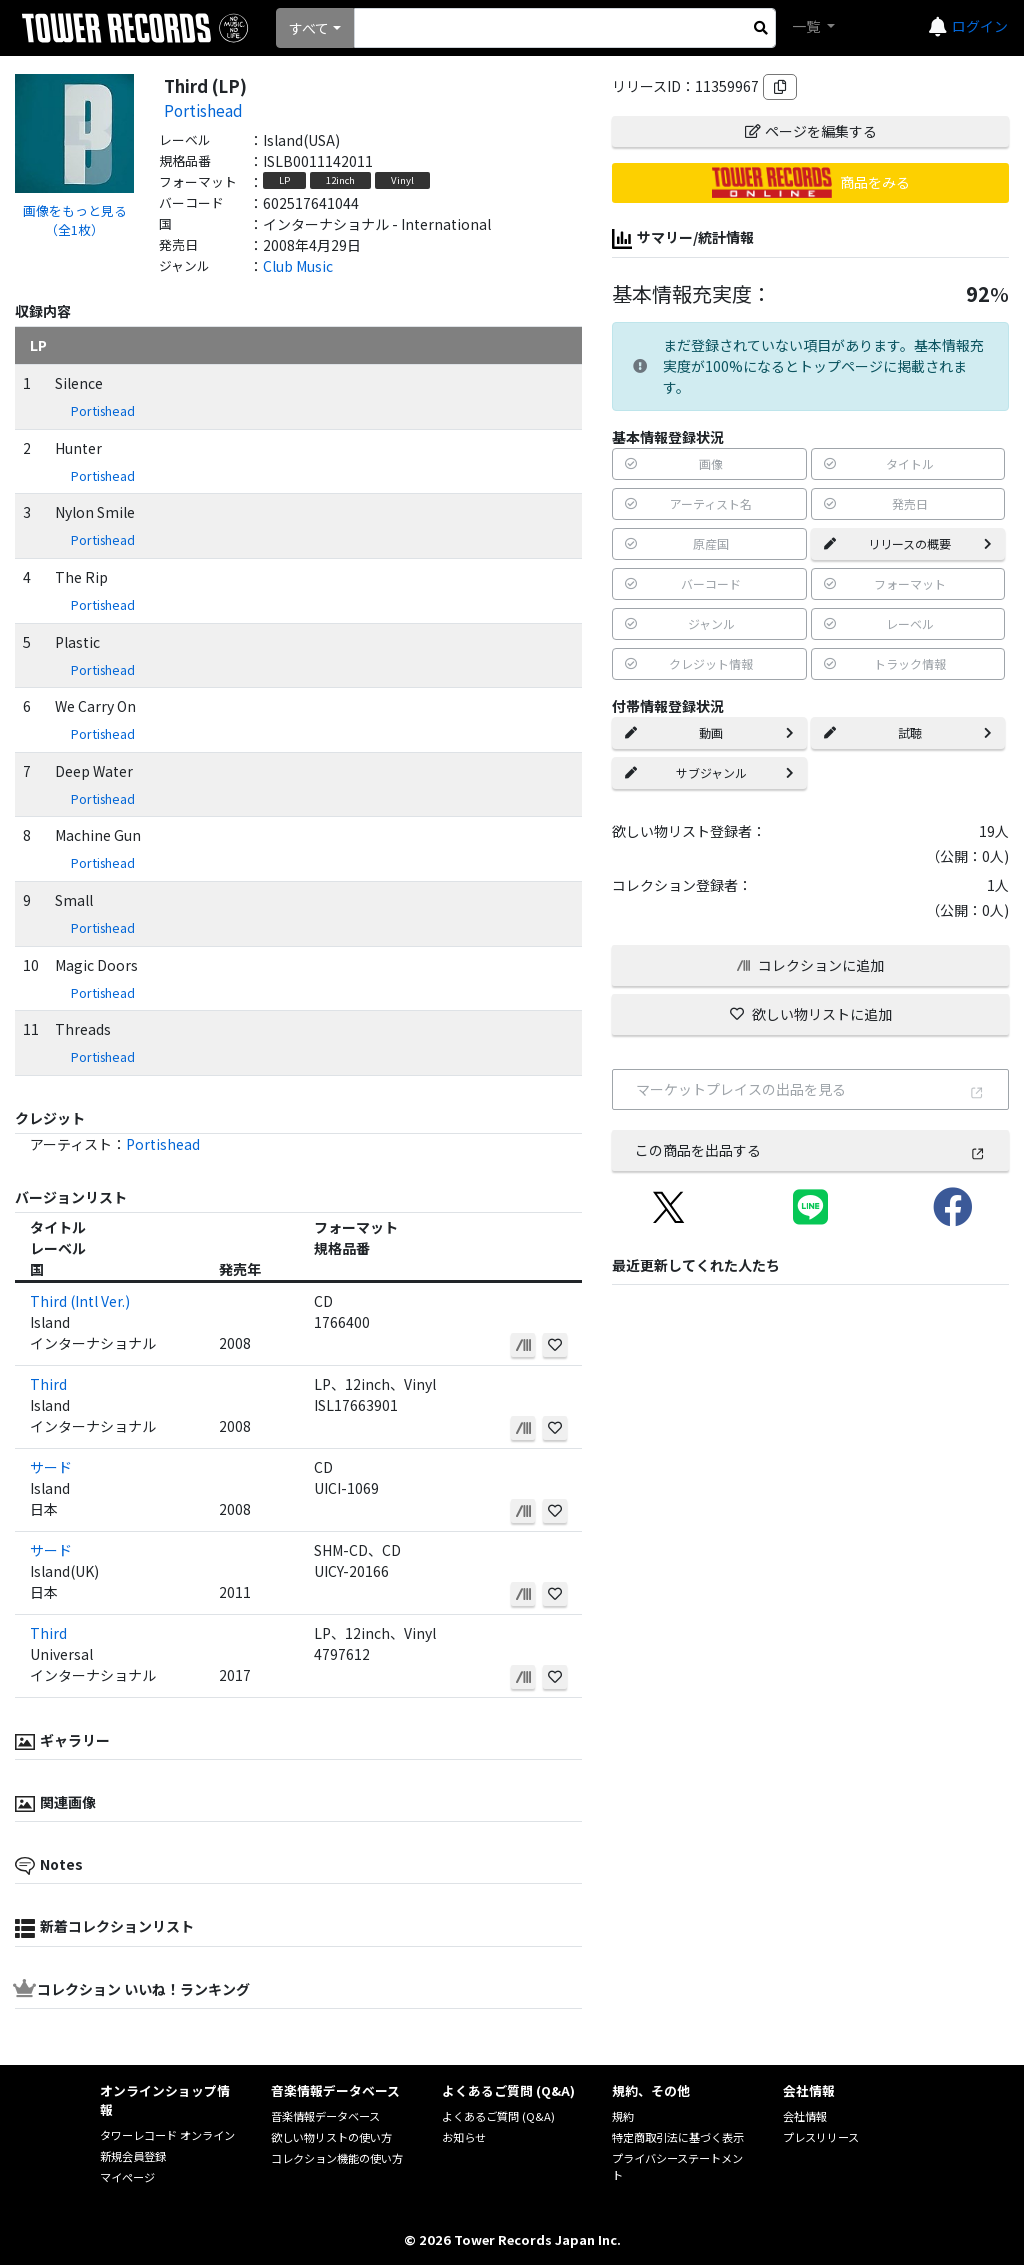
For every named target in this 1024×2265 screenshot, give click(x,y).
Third (48, 1384)
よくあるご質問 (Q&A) (498, 2116)
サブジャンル (709, 772)
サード (51, 1467)
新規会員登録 (133, 2156)
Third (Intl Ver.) (80, 1301)
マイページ (127, 2177)
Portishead (203, 110)
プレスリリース (821, 2137)
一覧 (807, 26)
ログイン (980, 26)
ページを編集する (811, 131)
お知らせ (464, 2137)
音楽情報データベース (325, 2116)
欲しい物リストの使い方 (331, 2137)
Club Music (298, 266)
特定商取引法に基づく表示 (678, 2137)
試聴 (908, 732)
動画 (709, 732)
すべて (309, 28)
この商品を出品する (810, 1150)
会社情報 (805, 2116)
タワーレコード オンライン (167, 2135)
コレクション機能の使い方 (337, 2158)
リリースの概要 (908, 543)
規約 (623, 2116)
